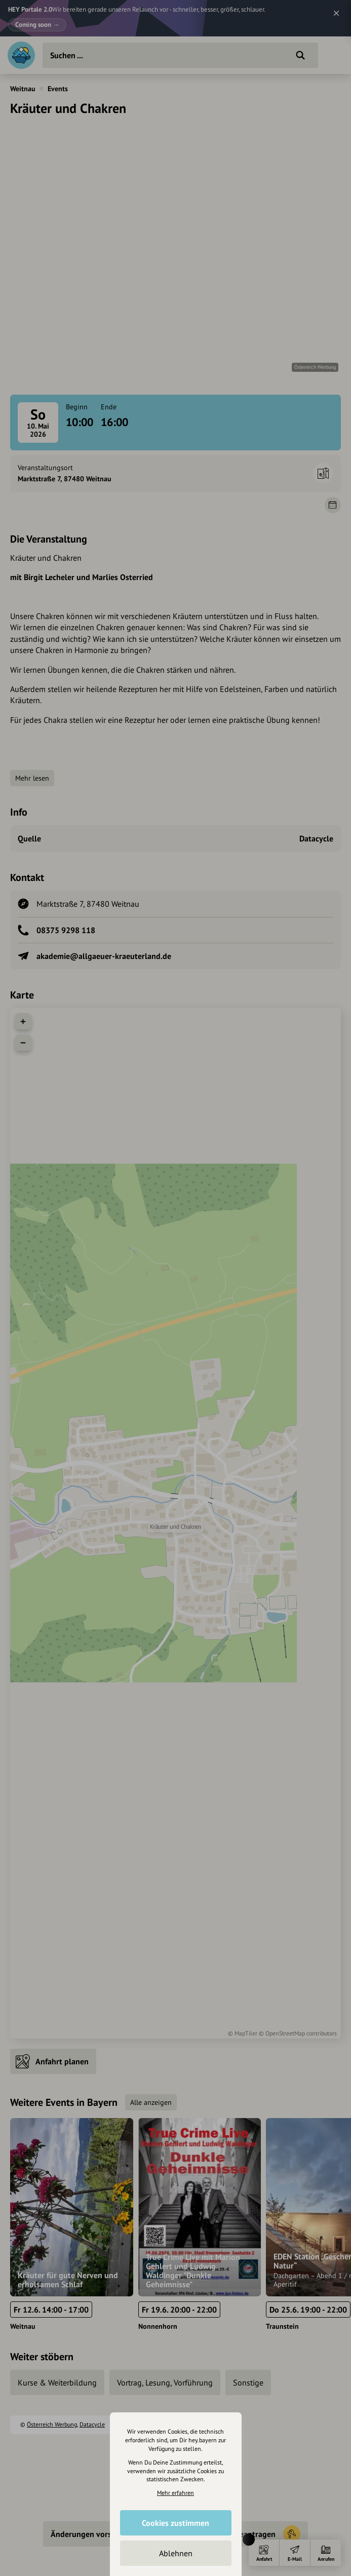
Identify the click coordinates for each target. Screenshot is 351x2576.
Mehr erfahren (175, 2492)
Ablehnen (175, 2553)
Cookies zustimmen (175, 2523)
